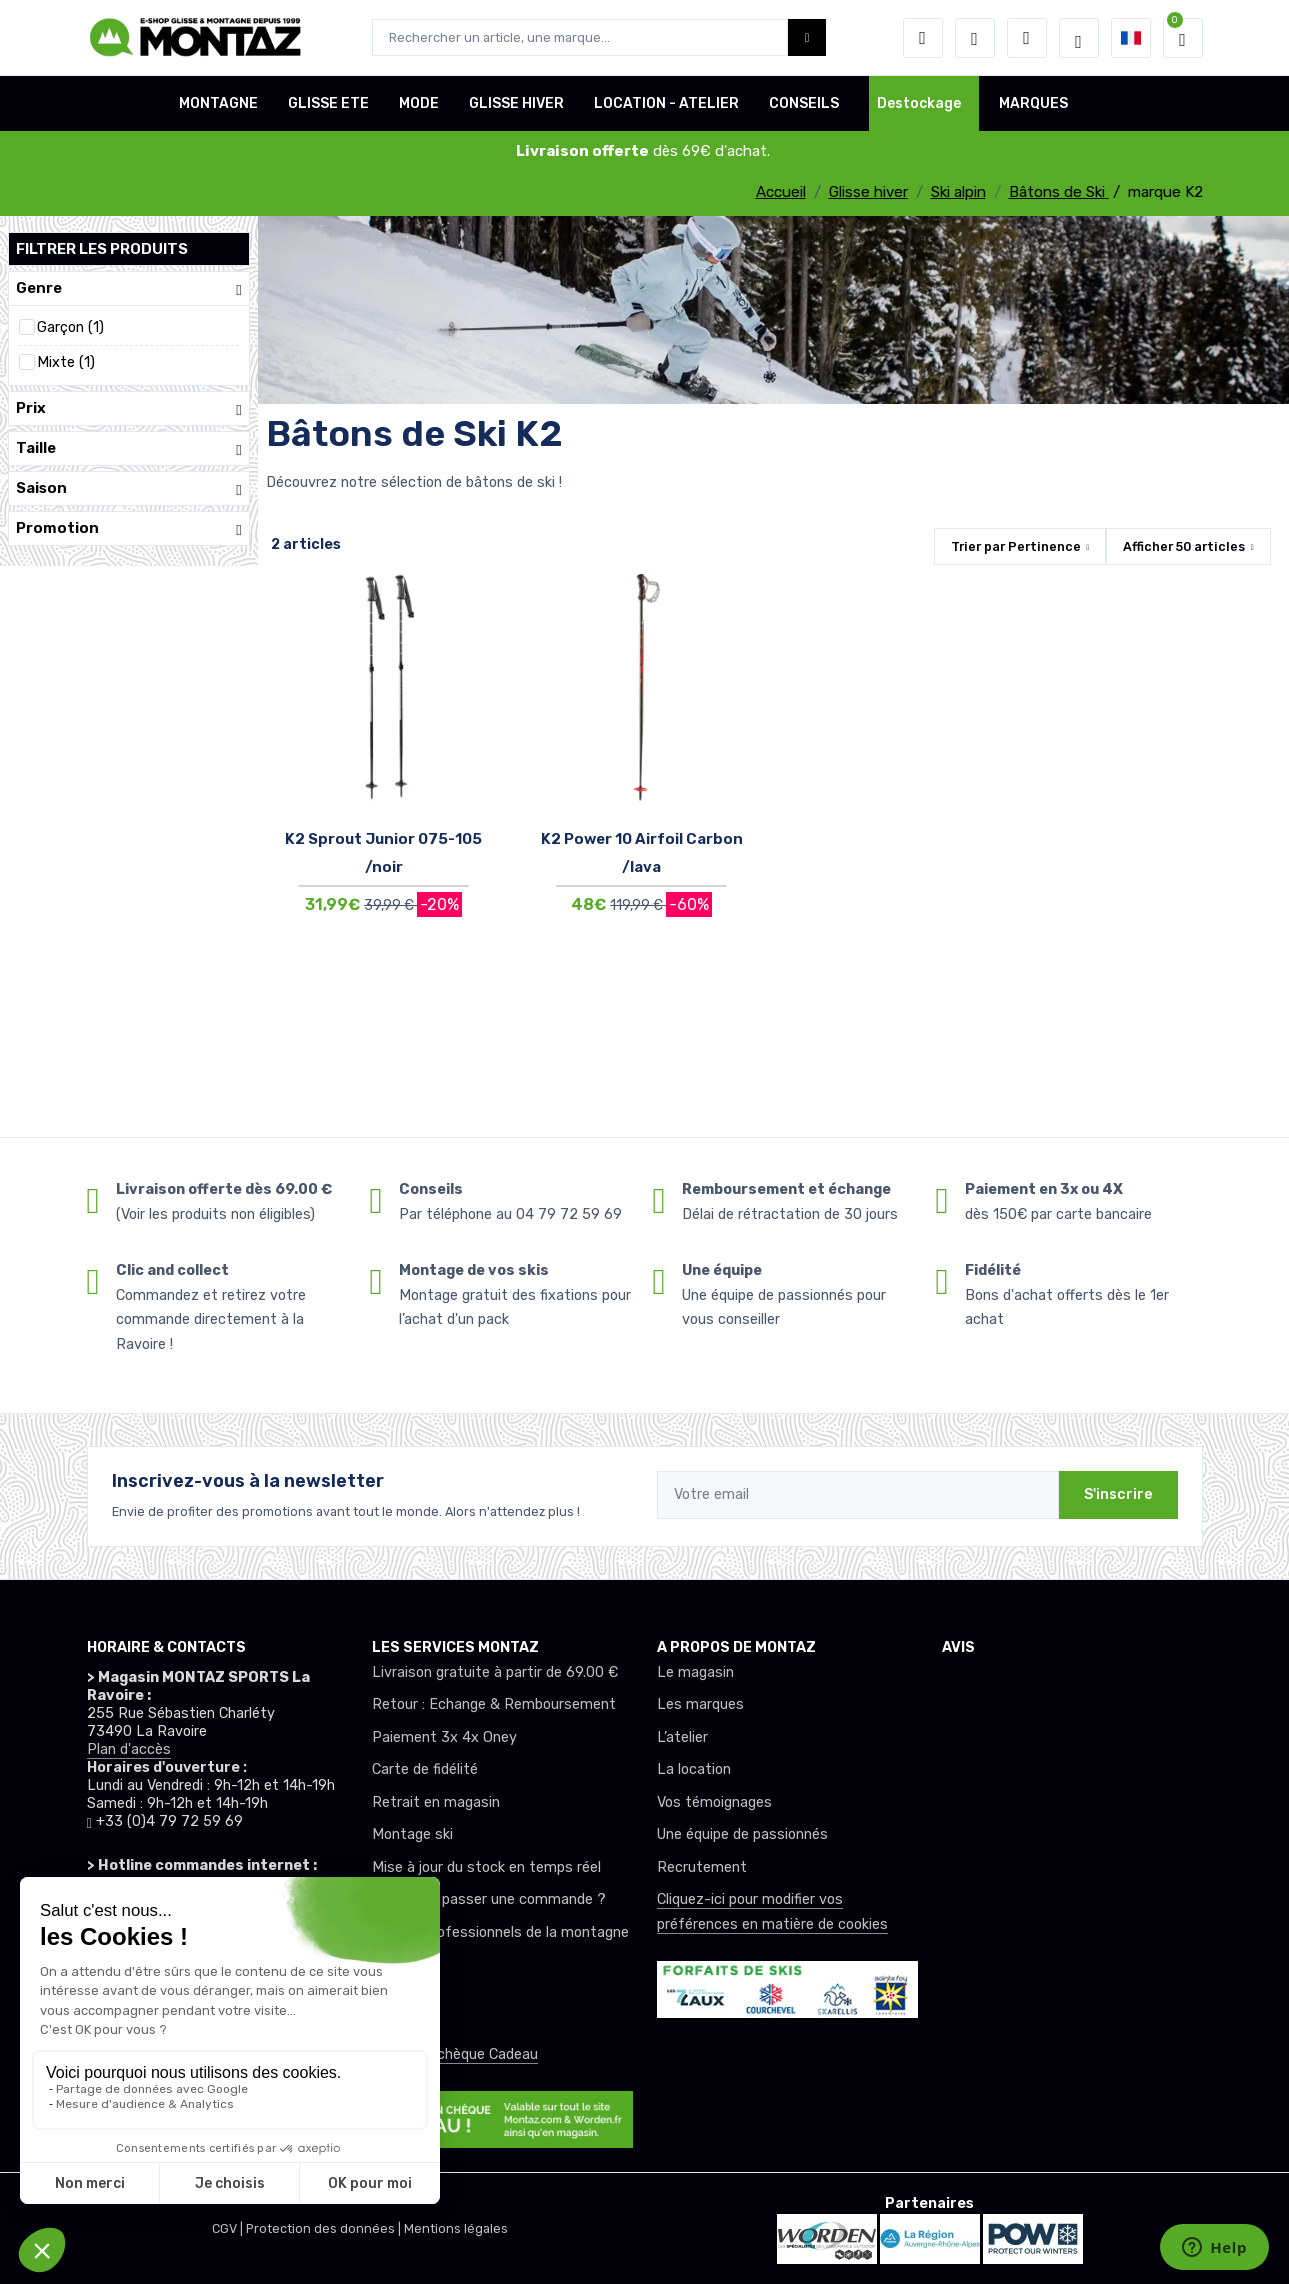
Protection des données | (325, 2228)
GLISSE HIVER (516, 103)
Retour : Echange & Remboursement (494, 1704)
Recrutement (702, 1867)
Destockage (919, 103)
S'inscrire (1118, 1494)
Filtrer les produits (102, 249)
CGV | (229, 2228)
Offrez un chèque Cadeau (455, 2054)
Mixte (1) (66, 362)
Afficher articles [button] (1184, 546)
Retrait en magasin (436, 1802)
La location (694, 1769)
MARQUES (1033, 103)
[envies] (975, 38)
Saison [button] (129, 488)
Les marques (700, 1704)
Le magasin (695, 1672)
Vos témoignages (714, 1802)
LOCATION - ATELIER (666, 103)
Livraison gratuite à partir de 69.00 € (495, 1672)
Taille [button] (129, 448)
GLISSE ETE (328, 103)
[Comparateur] (1027, 38)
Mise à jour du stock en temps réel (486, 1867)
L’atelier (682, 1737)
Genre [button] (129, 288)
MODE (419, 103)
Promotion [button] (129, 528)
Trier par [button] (1016, 546)
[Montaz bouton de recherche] (807, 37)
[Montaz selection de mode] (1079, 38)
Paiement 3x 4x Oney (444, 1737)
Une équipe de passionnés (742, 1834)
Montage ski (412, 1834)
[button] (923, 38)
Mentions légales (456, 2228)
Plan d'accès (129, 1749)
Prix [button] (129, 408)
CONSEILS (804, 103)
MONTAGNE (218, 103)
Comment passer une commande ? (489, 1899)
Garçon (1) (70, 327)
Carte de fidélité (425, 1769)
